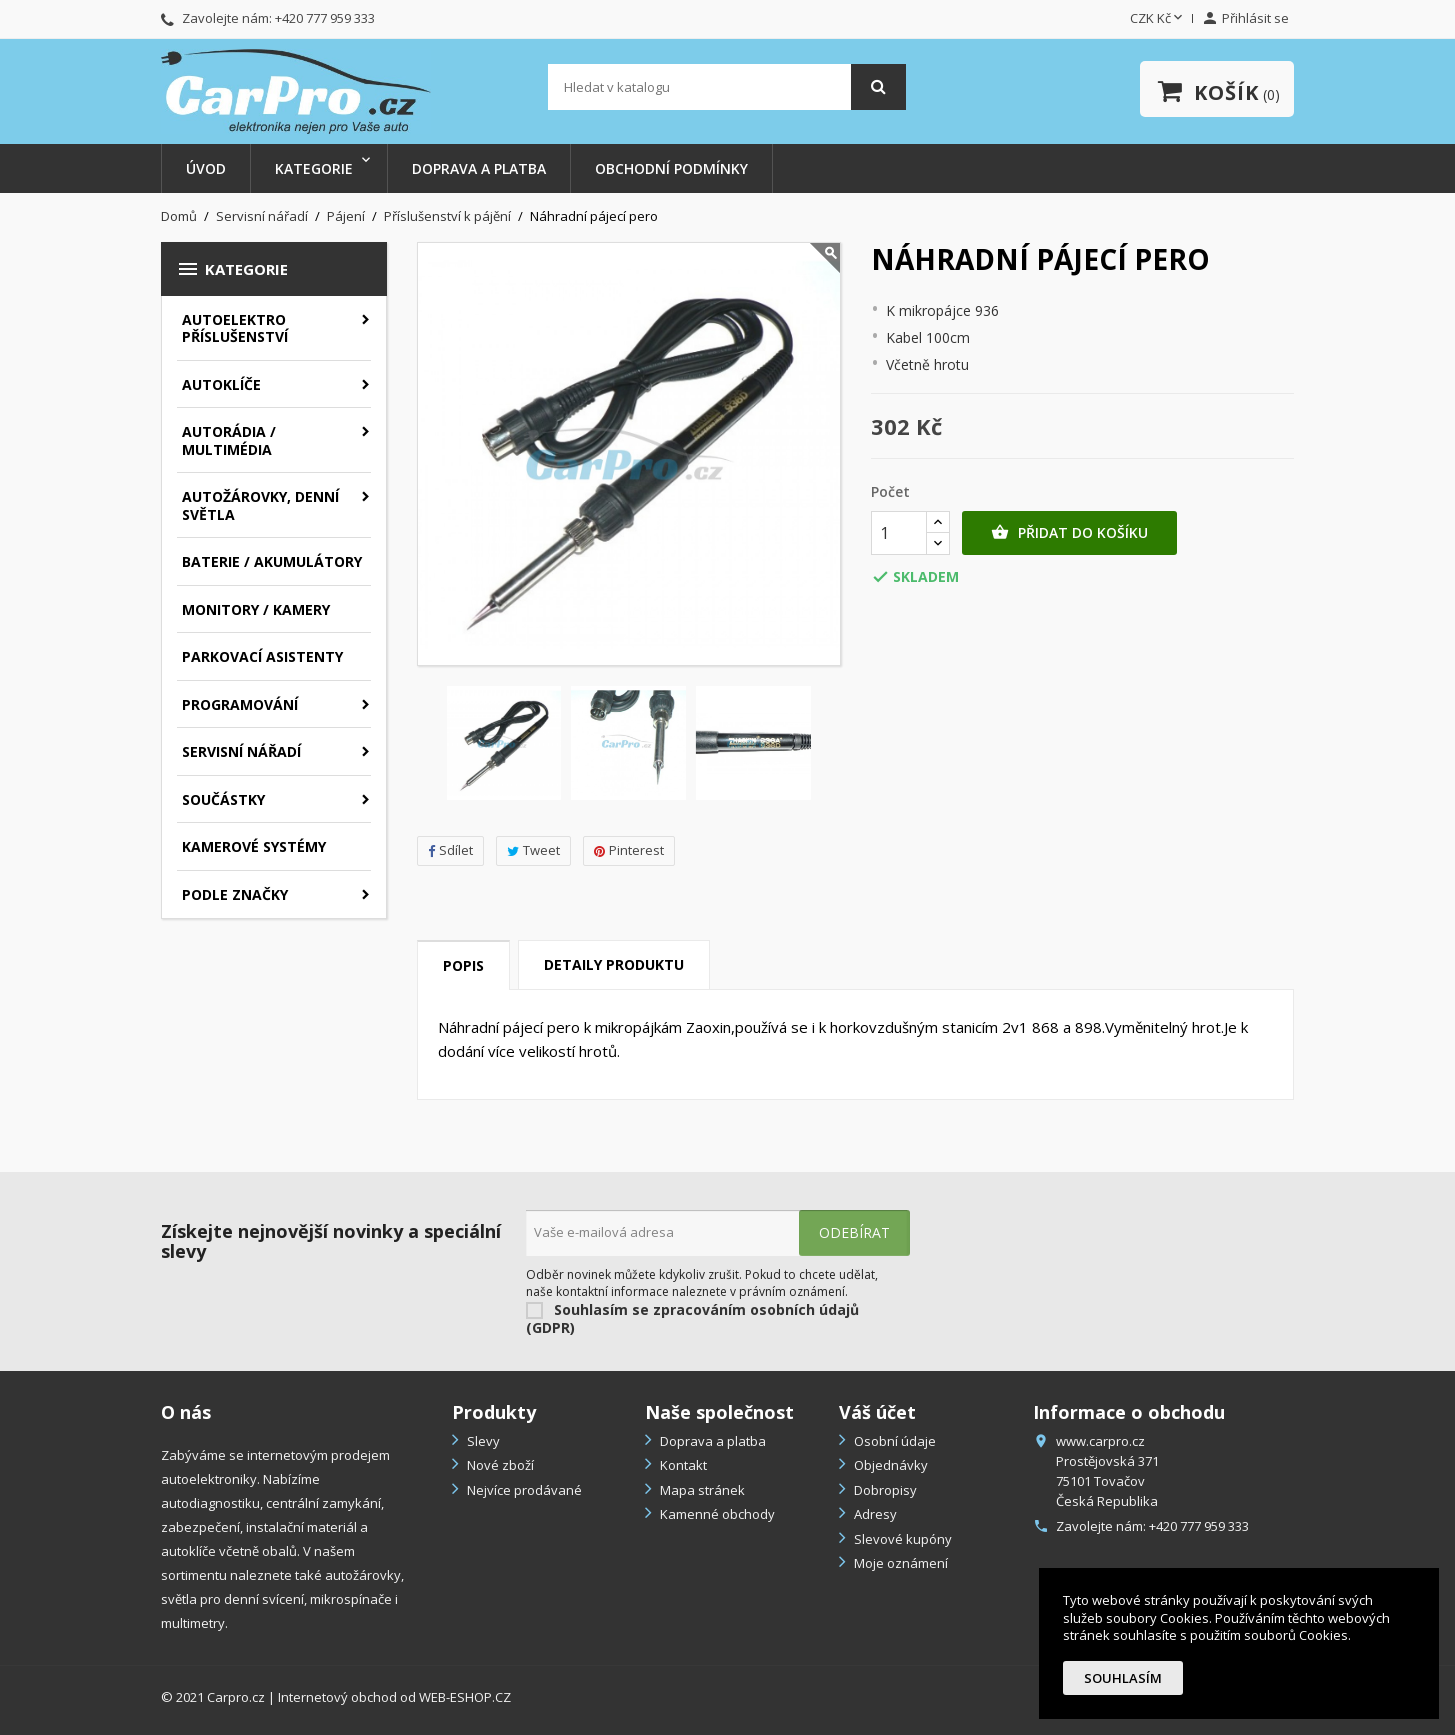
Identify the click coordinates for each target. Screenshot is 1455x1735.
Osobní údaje (893, 1441)
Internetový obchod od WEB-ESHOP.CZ (394, 1697)
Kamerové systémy (254, 846)
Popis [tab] (463, 965)
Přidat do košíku (1069, 533)
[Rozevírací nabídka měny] (1158, 19)
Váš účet (877, 1412)
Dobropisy (884, 1490)
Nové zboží (499, 1465)
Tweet (533, 850)
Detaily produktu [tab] (614, 964)
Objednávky (889, 1465)
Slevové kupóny (901, 1539)
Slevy (482, 1441)
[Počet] (899, 533)
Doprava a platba (479, 168)
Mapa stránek (701, 1490)
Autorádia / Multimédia (229, 440)
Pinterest (629, 850)
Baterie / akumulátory (272, 561)
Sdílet (450, 850)
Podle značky (235, 894)
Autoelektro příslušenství (235, 328)
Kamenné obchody (716, 1514)
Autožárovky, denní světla (260, 505)
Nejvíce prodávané (523, 1490)
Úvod (206, 168)
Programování (240, 704)
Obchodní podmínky (671, 168)
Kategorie (314, 168)
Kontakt (682, 1465)
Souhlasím (1123, 1678)
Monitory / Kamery (256, 609)
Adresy (874, 1514)
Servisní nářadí (241, 751)
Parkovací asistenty (262, 656)
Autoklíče (221, 384)
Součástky (223, 799)
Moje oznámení (899, 1563)
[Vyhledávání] (727, 87)
